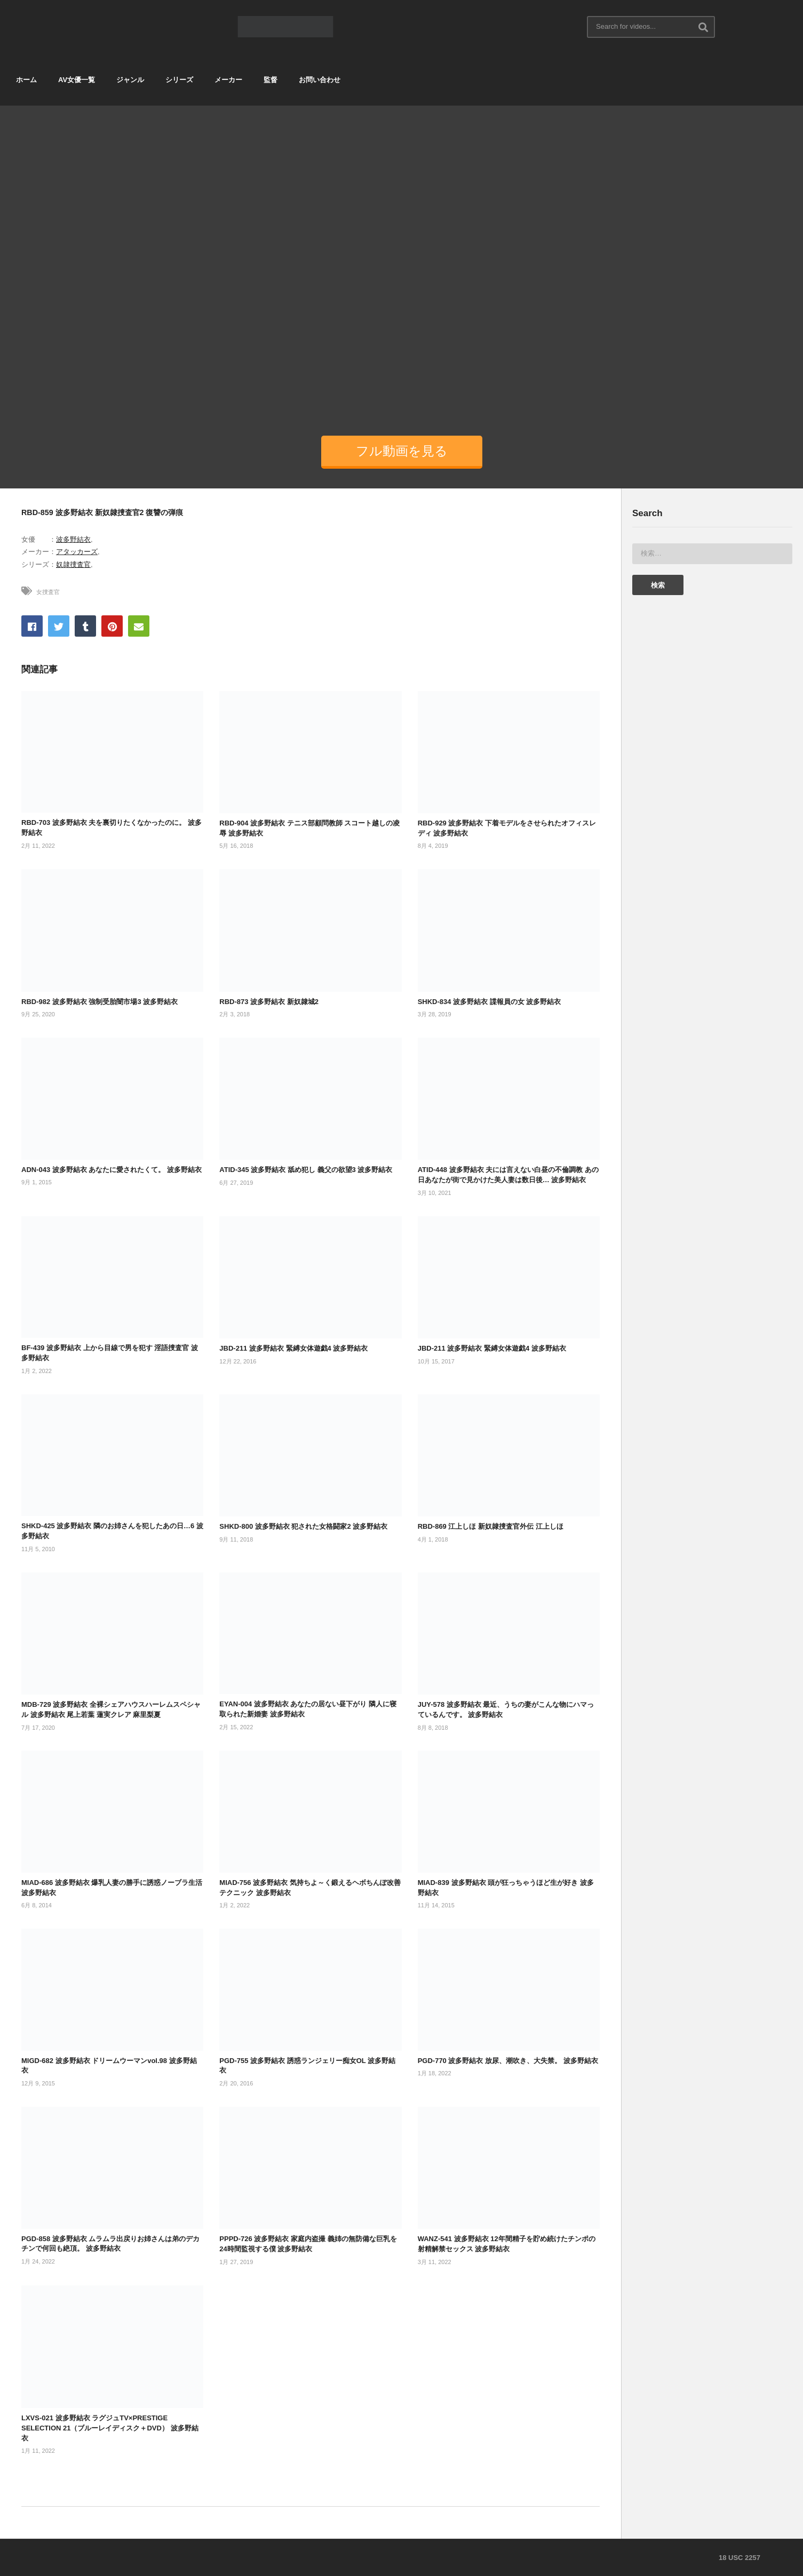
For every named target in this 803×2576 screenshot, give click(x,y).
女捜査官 (48, 592)
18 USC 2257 (739, 2558)
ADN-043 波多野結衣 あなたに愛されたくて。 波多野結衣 (111, 1170)
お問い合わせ (319, 80)
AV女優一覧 (76, 80)
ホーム (26, 80)
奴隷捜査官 (73, 564)
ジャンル (130, 80)
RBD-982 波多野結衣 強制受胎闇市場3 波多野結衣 (99, 1002)
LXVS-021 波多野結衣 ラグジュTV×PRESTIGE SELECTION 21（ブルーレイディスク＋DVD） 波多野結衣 (109, 2428)
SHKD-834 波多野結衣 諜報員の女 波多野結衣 (489, 1002)
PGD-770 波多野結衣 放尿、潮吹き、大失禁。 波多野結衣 (508, 2061)
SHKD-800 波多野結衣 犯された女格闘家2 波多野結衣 (303, 1526)
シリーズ (179, 80)
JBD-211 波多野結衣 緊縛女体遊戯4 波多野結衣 (293, 1348)
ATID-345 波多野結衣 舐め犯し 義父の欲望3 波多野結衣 (305, 1170)
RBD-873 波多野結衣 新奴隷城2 (269, 1002)
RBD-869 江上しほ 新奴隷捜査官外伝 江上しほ (490, 1526)
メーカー (228, 80)
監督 (270, 80)
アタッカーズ (77, 552)
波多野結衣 (73, 539)
